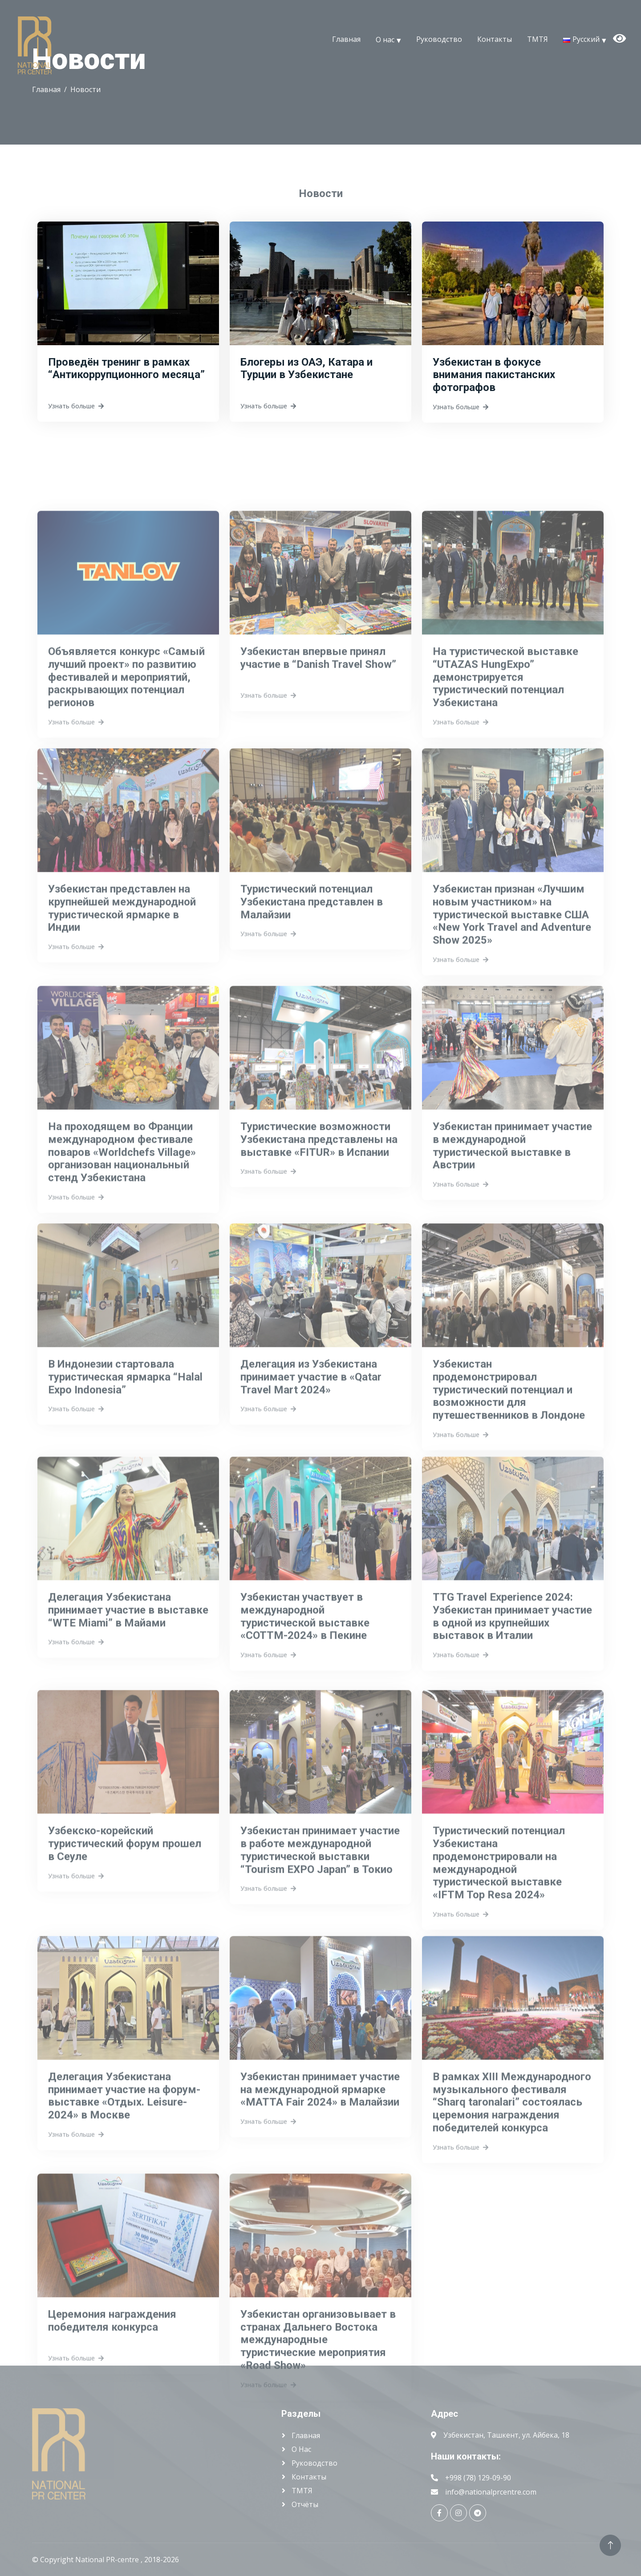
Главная (346, 39)
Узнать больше (76, 415)
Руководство (439, 39)
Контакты (494, 39)
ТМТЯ (537, 39)
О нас (385, 39)
